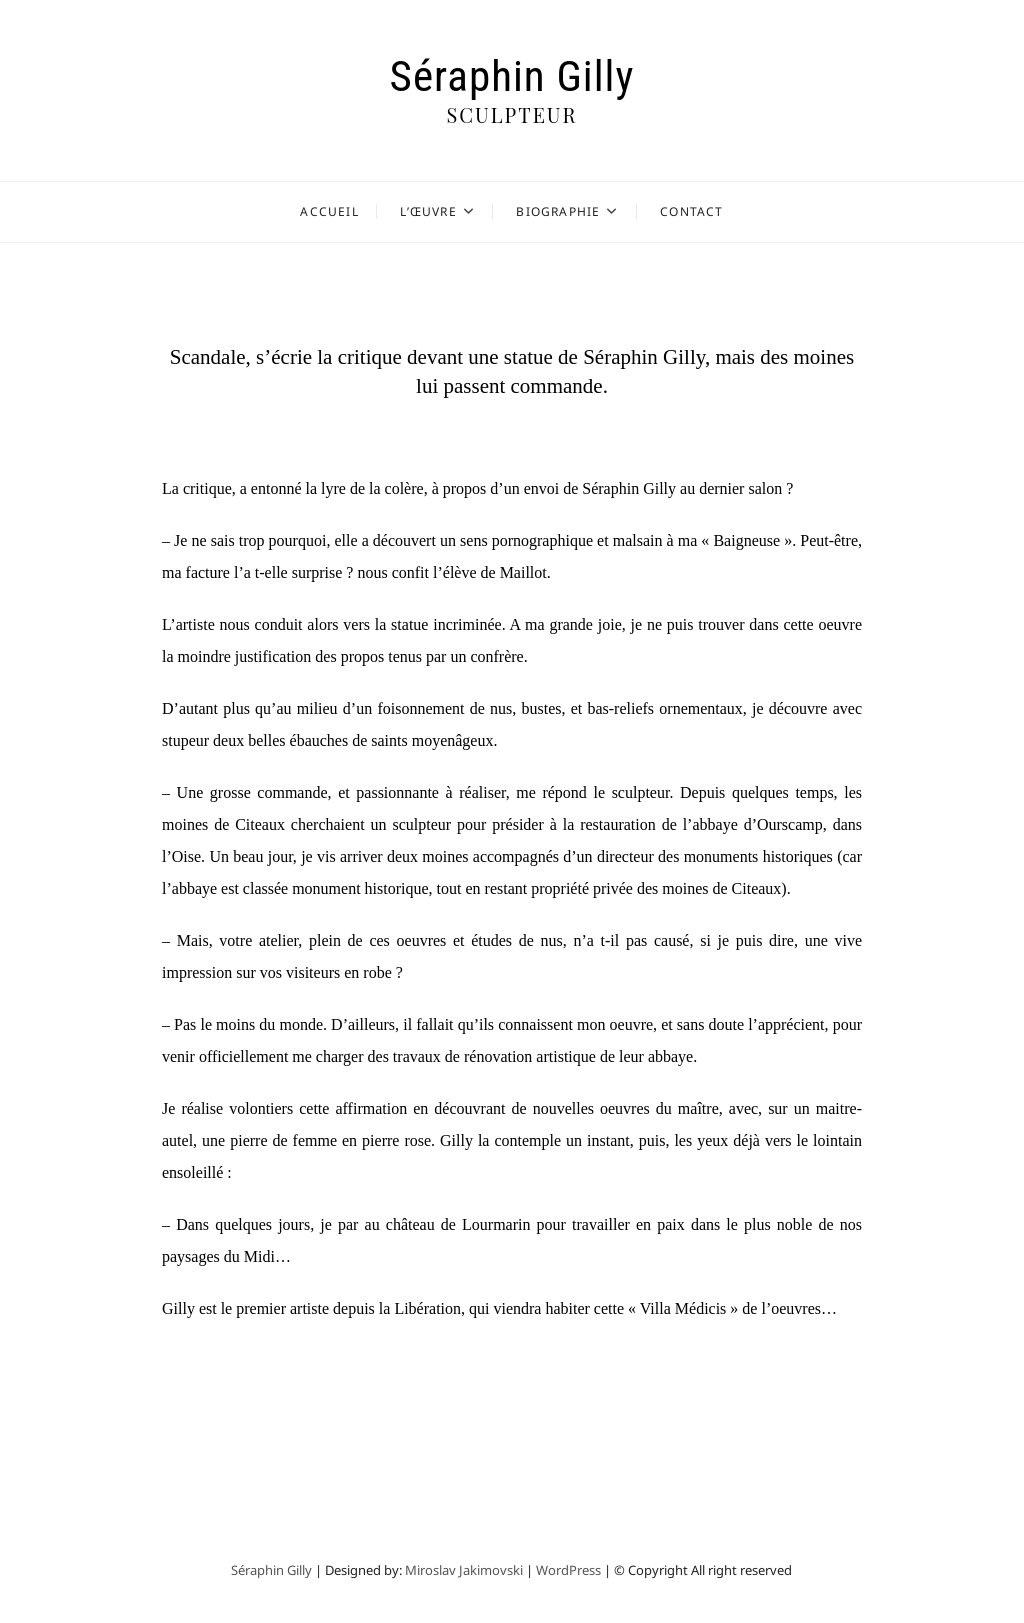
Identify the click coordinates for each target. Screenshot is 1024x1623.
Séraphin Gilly (512, 76)
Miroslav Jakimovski (464, 1570)
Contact (691, 211)
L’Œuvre (428, 211)
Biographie (558, 211)
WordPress (568, 1570)
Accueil (329, 211)
